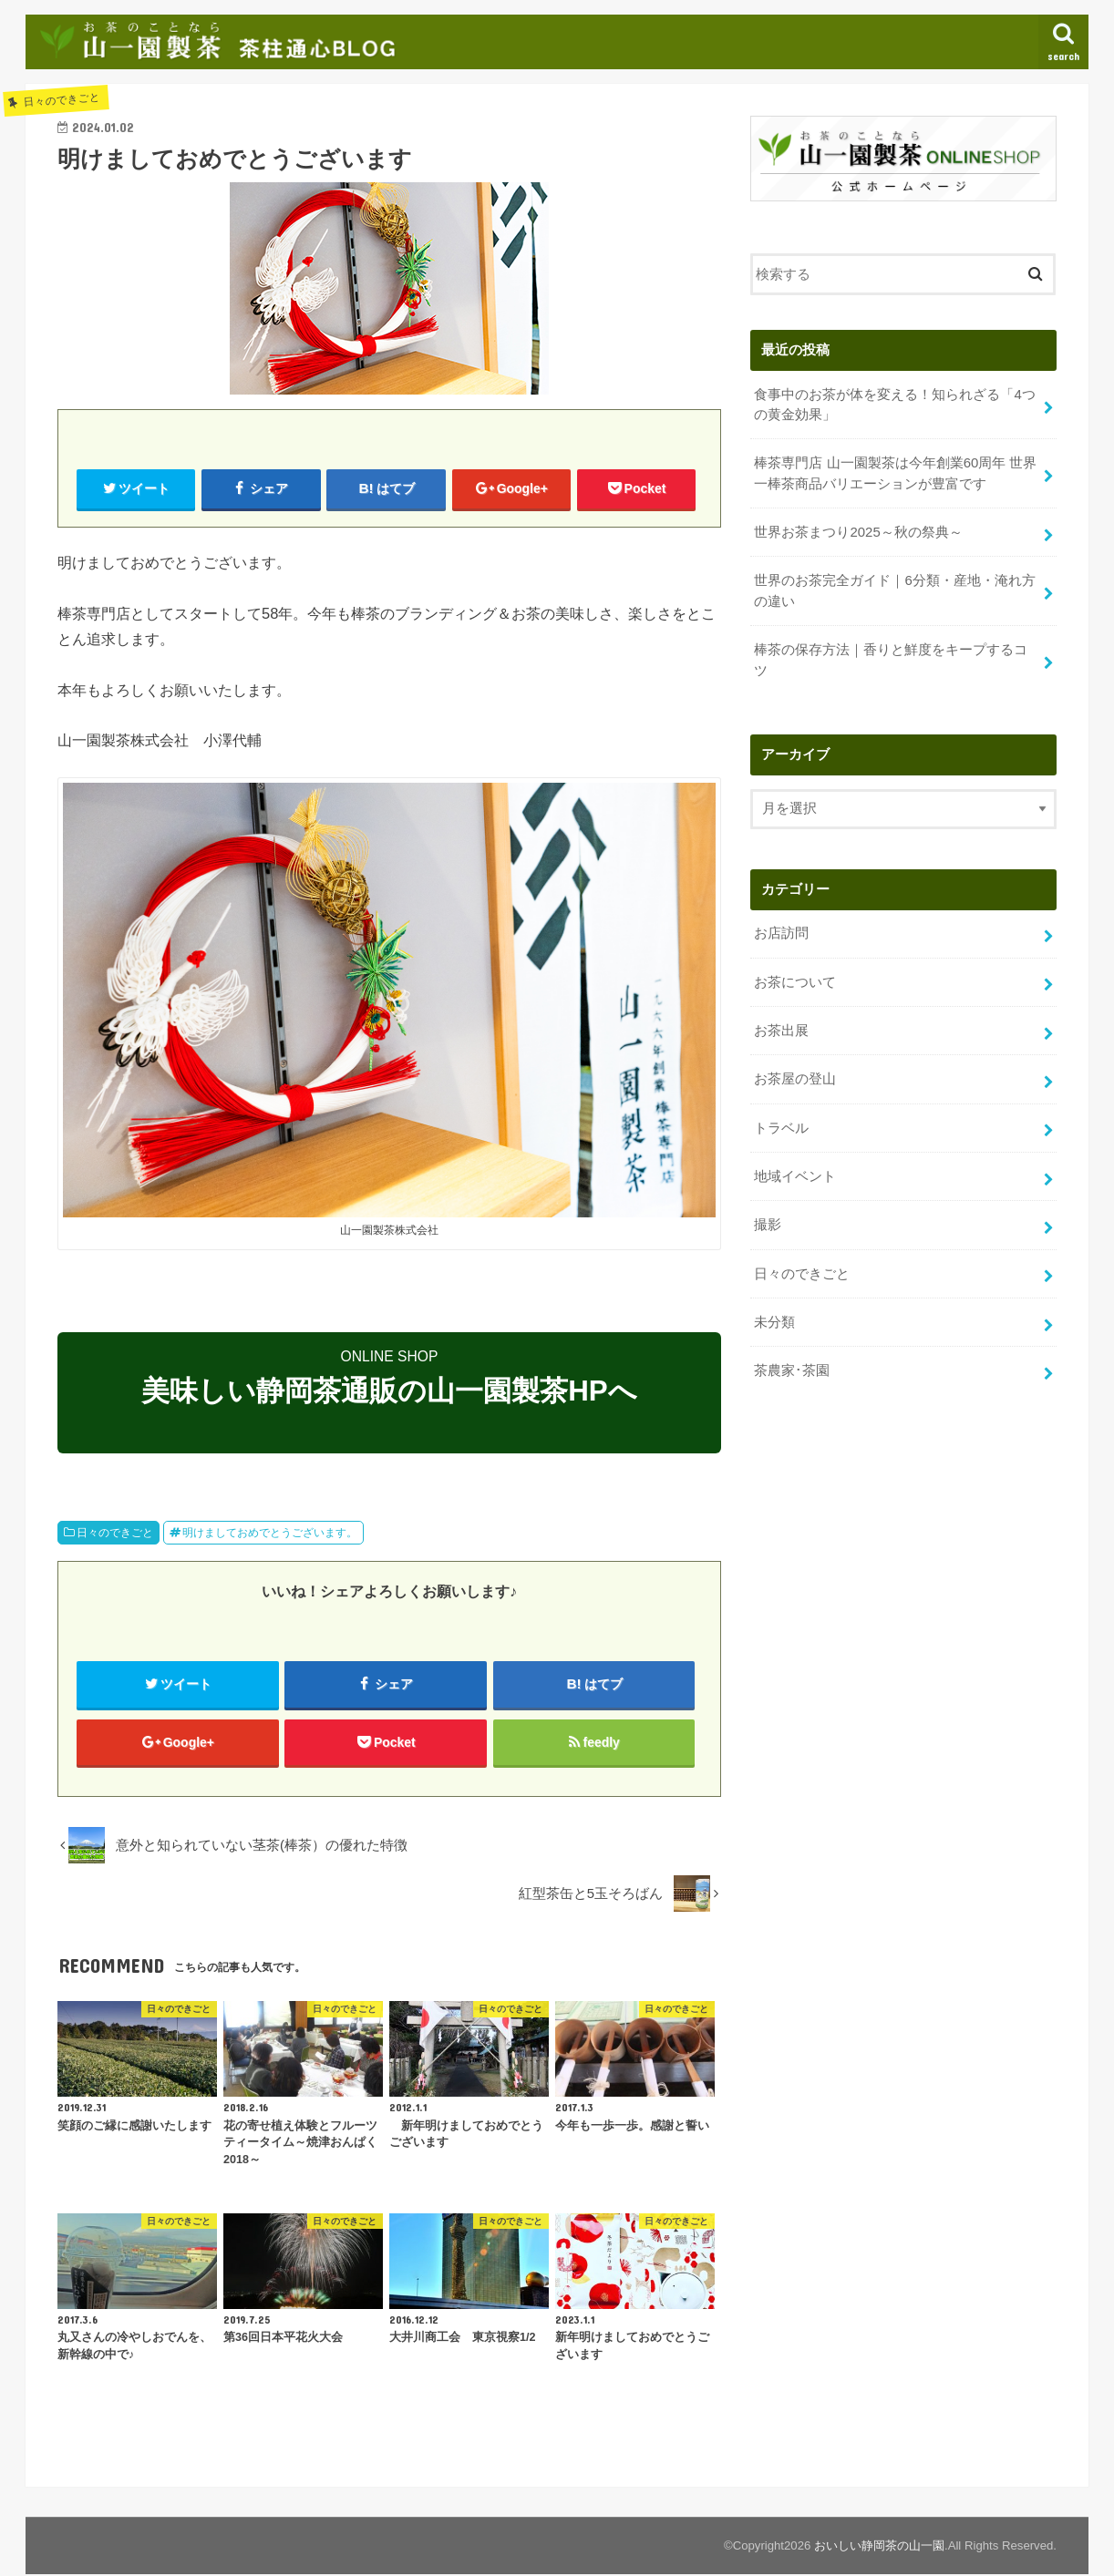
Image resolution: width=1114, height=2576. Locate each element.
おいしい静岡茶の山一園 (879, 2547)
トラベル (781, 1122)
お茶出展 (781, 1027)
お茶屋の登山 (795, 1074)
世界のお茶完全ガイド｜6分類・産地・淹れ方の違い (894, 588)
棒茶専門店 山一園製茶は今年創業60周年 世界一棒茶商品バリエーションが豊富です (895, 472)
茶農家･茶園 (792, 1364)
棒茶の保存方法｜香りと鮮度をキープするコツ (890, 657)
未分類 (774, 1316)
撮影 (767, 1219)
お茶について (795, 978)
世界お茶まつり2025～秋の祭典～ (858, 530)
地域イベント (795, 1171)
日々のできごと (115, 1532)
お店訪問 (781, 930)
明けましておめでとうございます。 (269, 1532)
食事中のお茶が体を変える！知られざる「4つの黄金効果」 (894, 403)
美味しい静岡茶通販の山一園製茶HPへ (388, 1392)
